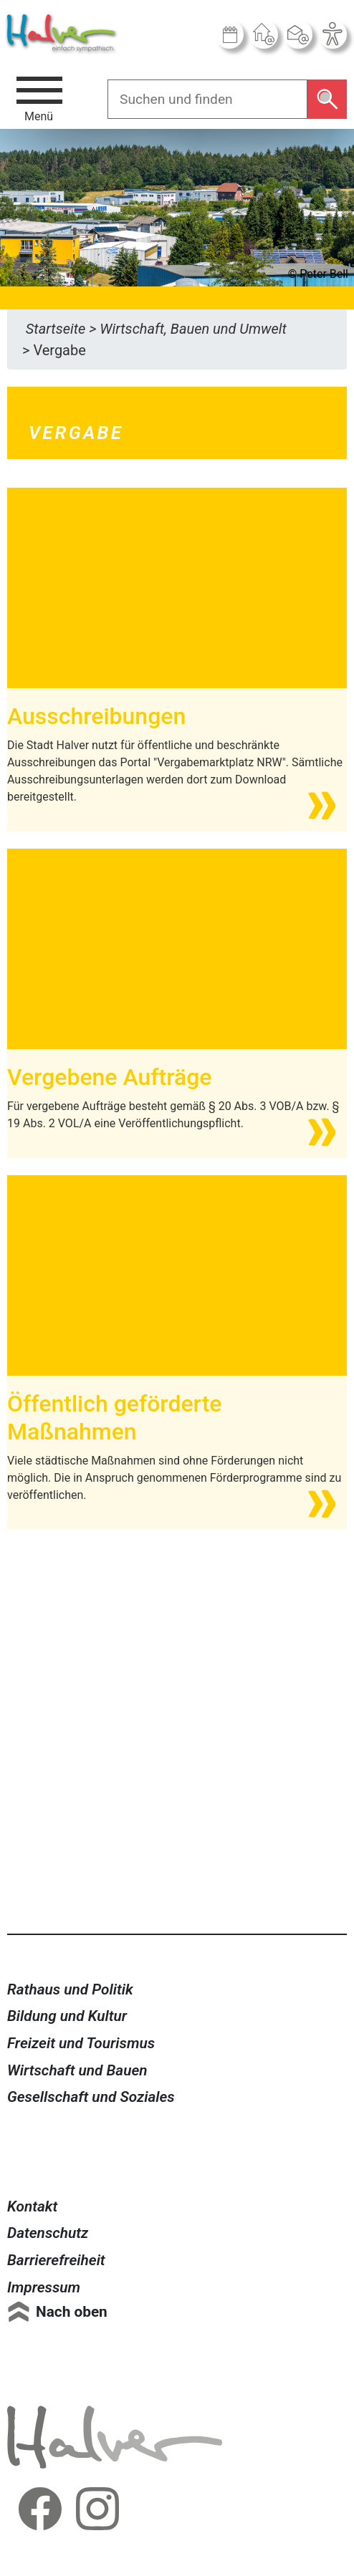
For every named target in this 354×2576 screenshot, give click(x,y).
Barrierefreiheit (56, 2260)
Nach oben (71, 2311)
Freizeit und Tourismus (81, 2043)
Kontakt (32, 2206)
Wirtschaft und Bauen (77, 2070)
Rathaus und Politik (70, 1989)
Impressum (43, 2287)
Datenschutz (47, 2233)
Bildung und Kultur (67, 2016)
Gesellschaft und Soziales (91, 2096)
